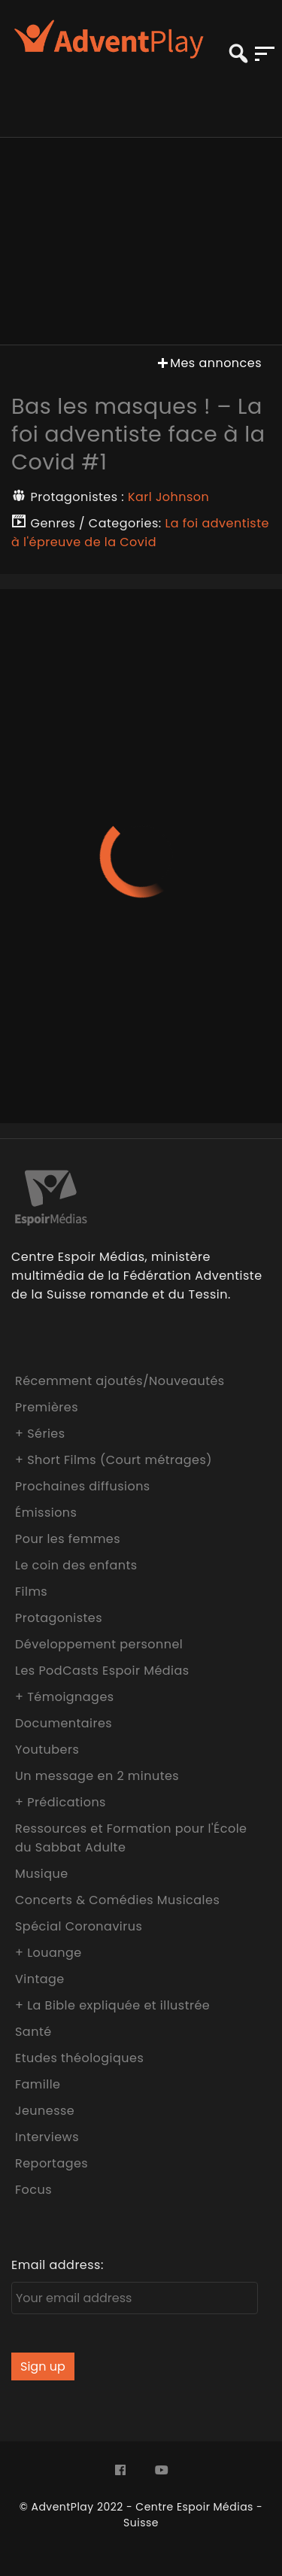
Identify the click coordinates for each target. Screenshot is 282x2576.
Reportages (51, 2163)
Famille (37, 2084)
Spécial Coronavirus (78, 1926)
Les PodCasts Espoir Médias (102, 1670)
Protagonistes (58, 1618)
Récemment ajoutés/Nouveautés (120, 1381)
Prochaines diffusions (82, 1486)
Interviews (47, 2137)
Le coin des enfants (76, 1565)
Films (31, 1591)
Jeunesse (44, 2110)
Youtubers (47, 1749)
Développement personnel (99, 1644)
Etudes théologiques (79, 2058)
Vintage (40, 1979)
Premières (46, 1407)
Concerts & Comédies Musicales (117, 1900)
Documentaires (63, 1723)
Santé (33, 2031)
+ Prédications (60, 1802)
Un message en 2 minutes (97, 1776)
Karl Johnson (168, 497)
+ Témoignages (64, 1697)
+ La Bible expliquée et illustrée (112, 2005)
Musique (41, 1873)
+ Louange (48, 1952)
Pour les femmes (67, 1539)
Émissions (46, 1512)
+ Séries (40, 1433)
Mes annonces (208, 363)
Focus (33, 2189)
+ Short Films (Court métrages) (113, 1460)
